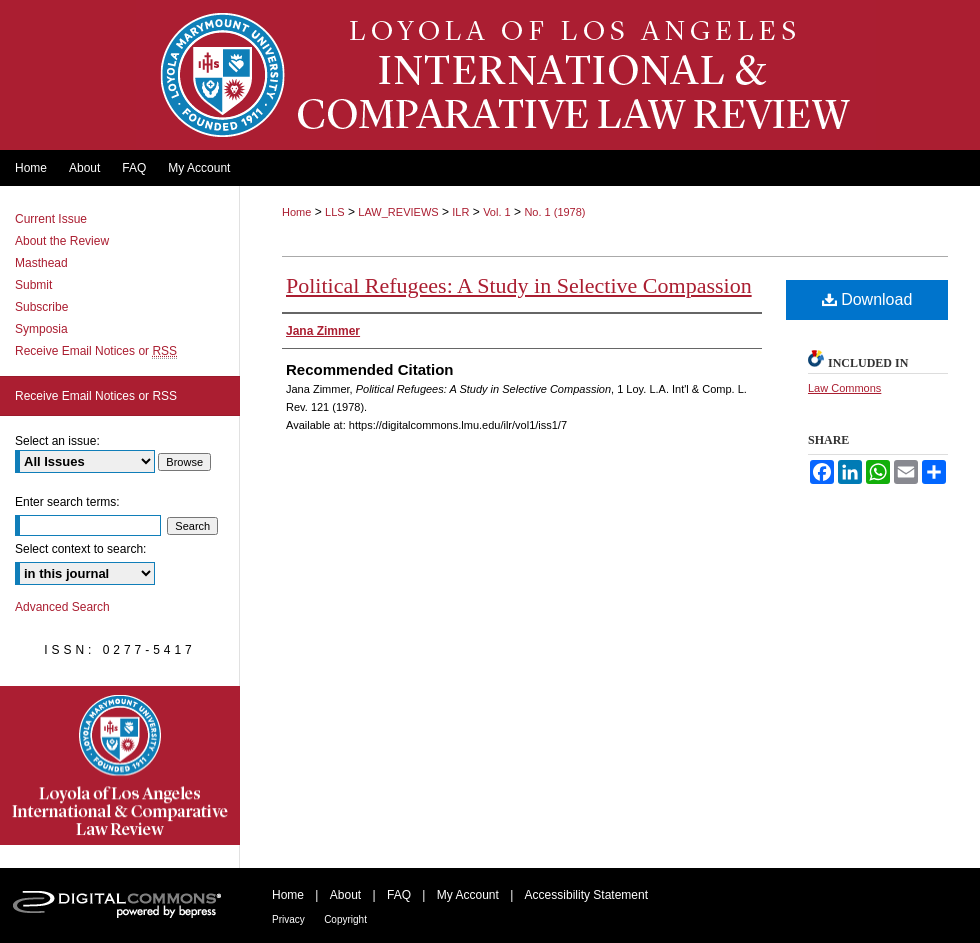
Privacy (288, 919)
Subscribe (41, 307)
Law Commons (844, 388)
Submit (33, 285)
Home (296, 212)
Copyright (345, 919)
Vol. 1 (497, 212)
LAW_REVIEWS (398, 212)
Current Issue (51, 219)
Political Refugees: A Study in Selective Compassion (519, 285)
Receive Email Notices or (96, 351)
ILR (460, 212)
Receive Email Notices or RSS (96, 396)
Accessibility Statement (586, 895)
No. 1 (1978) (554, 212)
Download (867, 299)
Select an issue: (57, 441)
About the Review (62, 241)
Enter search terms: (67, 502)
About (345, 895)
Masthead (41, 263)
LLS (335, 212)
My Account (468, 895)
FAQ (399, 895)
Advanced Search (62, 607)
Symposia (41, 329)
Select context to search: (80, 549)
